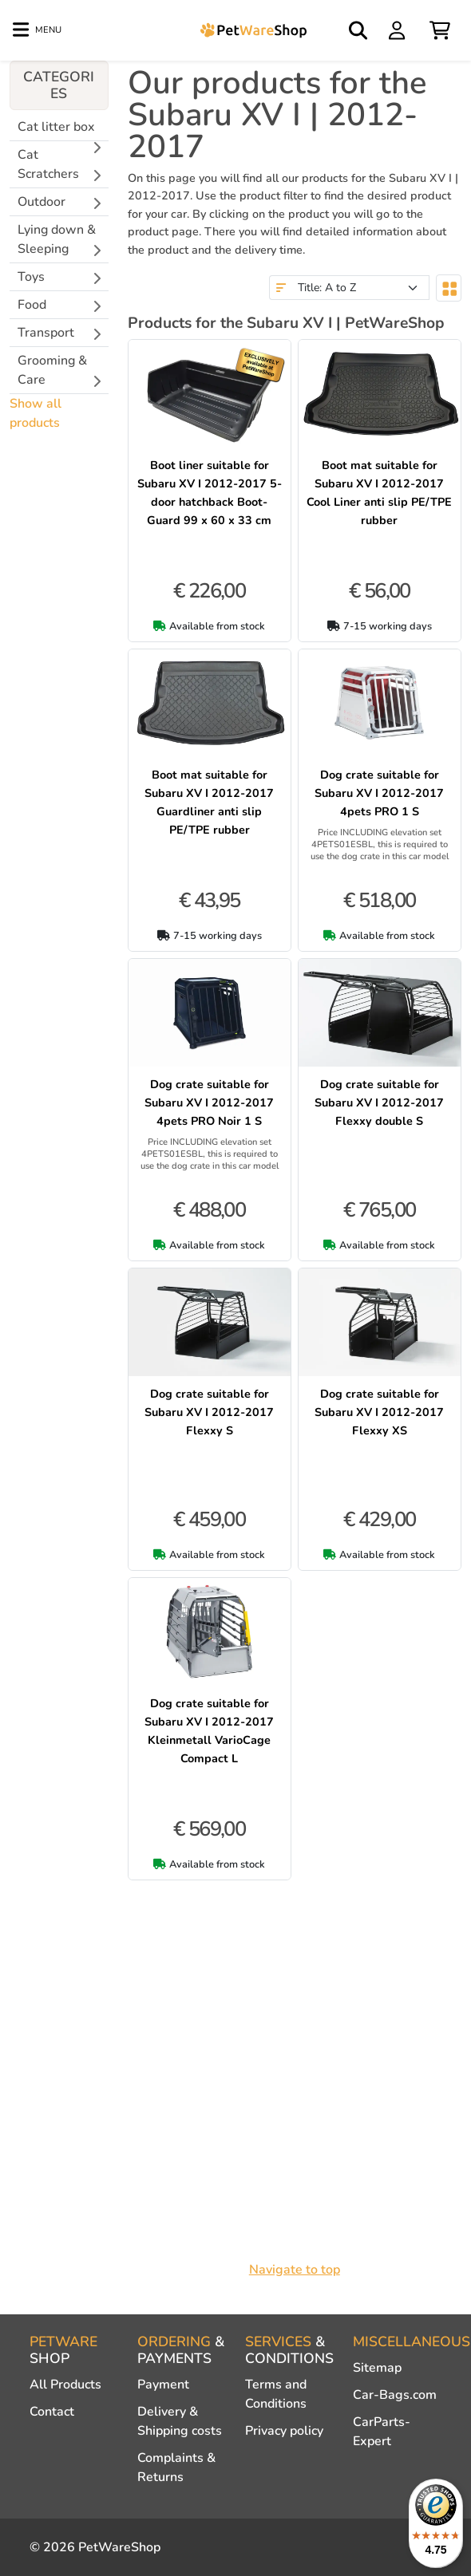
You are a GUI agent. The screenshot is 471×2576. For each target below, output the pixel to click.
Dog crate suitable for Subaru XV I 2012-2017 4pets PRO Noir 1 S (209, 1102)
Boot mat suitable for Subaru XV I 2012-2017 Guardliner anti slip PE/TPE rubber (209, 802)
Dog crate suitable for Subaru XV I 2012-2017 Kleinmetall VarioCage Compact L (209, 1730)
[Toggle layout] (448, 288)
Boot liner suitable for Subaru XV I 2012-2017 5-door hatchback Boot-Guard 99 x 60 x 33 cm (209, 492)
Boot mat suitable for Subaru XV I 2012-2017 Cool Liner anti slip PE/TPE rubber (379, 492)
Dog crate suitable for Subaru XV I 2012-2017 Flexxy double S (379, 1102)
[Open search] (359, 30)
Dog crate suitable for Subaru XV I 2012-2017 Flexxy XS (379, 1412)
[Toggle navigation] (37, 30)
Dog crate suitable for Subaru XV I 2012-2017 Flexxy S (209, 1412)
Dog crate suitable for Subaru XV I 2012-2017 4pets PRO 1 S (379, 793)
